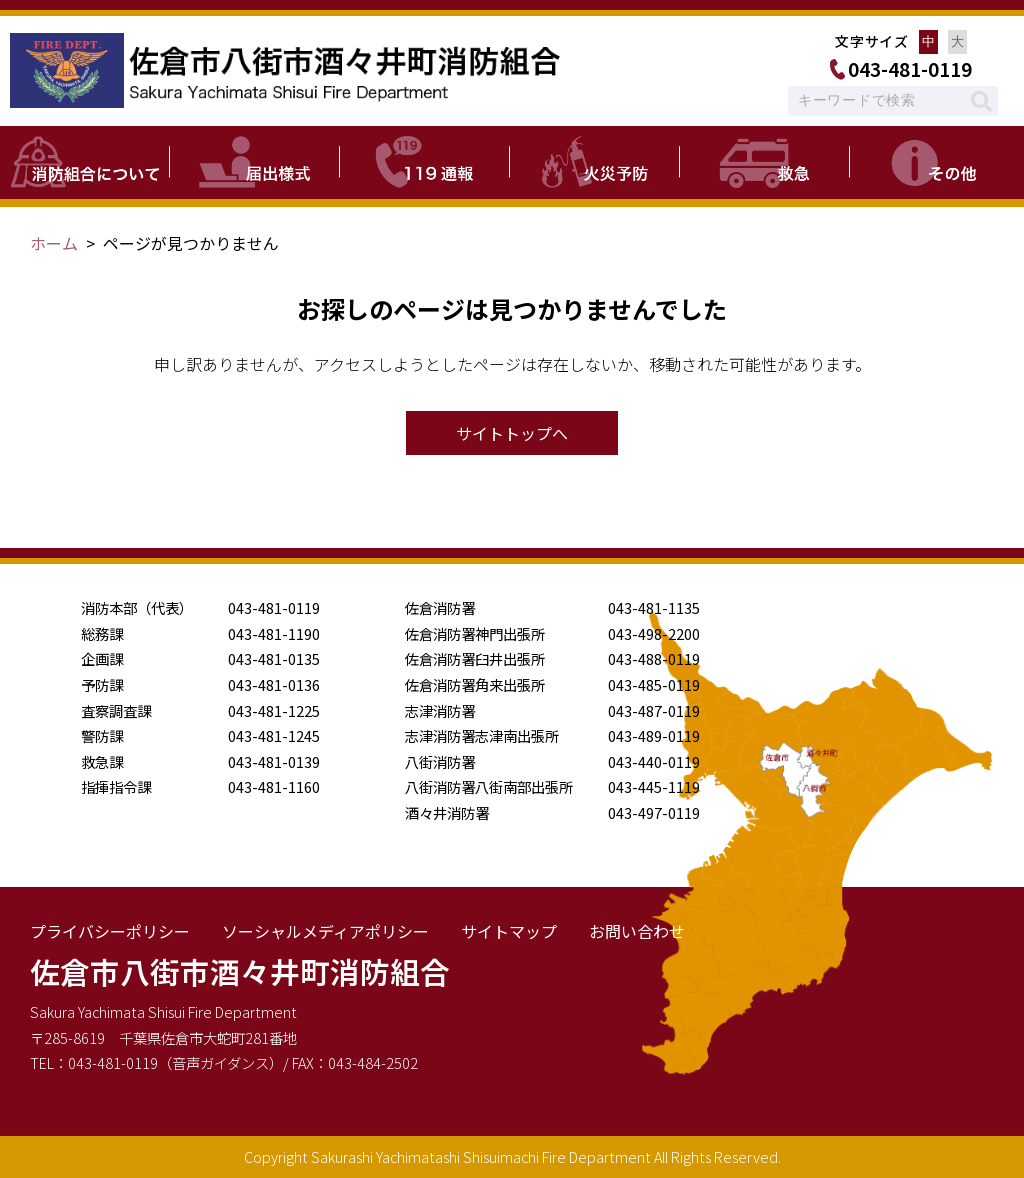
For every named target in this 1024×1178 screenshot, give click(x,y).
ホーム (54, 243)
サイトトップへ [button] (512, 433)
